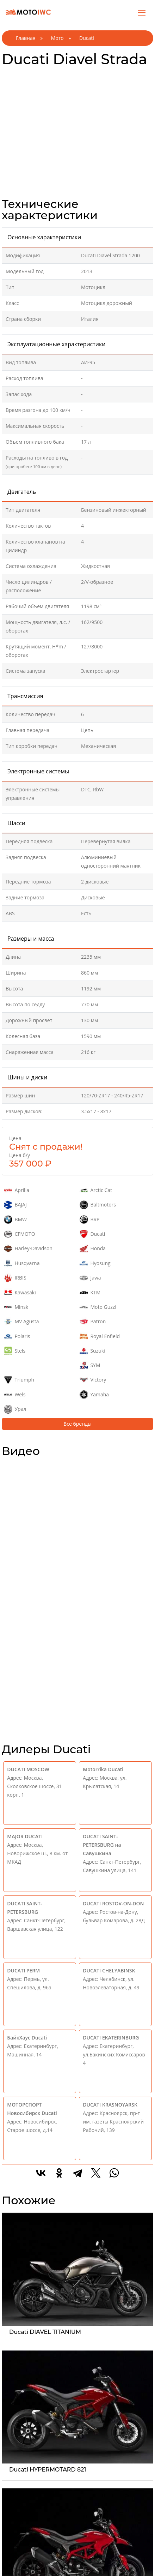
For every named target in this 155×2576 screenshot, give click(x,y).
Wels (14, 1394)
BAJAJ (15, 1204)
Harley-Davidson (28, 1248)
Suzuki (92, 1351)
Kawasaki (20, 1292)
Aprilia (16, 1190)
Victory (93, 1380)
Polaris (17, 1336)
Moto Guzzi (98, 1307)
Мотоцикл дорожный (106, 303)
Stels (14, 1351)
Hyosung (95, 1263)
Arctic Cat (96, 1190)
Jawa (90, 1278)
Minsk (16, 1307)
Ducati (92, 1234)
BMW (15, 1219)
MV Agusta (21, 1321)
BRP (90, 1219)
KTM (90, 1292)
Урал (15, 1409)
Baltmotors (98, 1204)
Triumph (19, 1380)
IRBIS (15, 1278)
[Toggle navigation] (142, 12)
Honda (93, 1248)
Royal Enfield (100, 1336)
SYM (90, 1365)
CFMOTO (19, 1234)
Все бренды (77, 1423)
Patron (93, 1321)
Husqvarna (21, 1263)
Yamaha (94, 1394)
